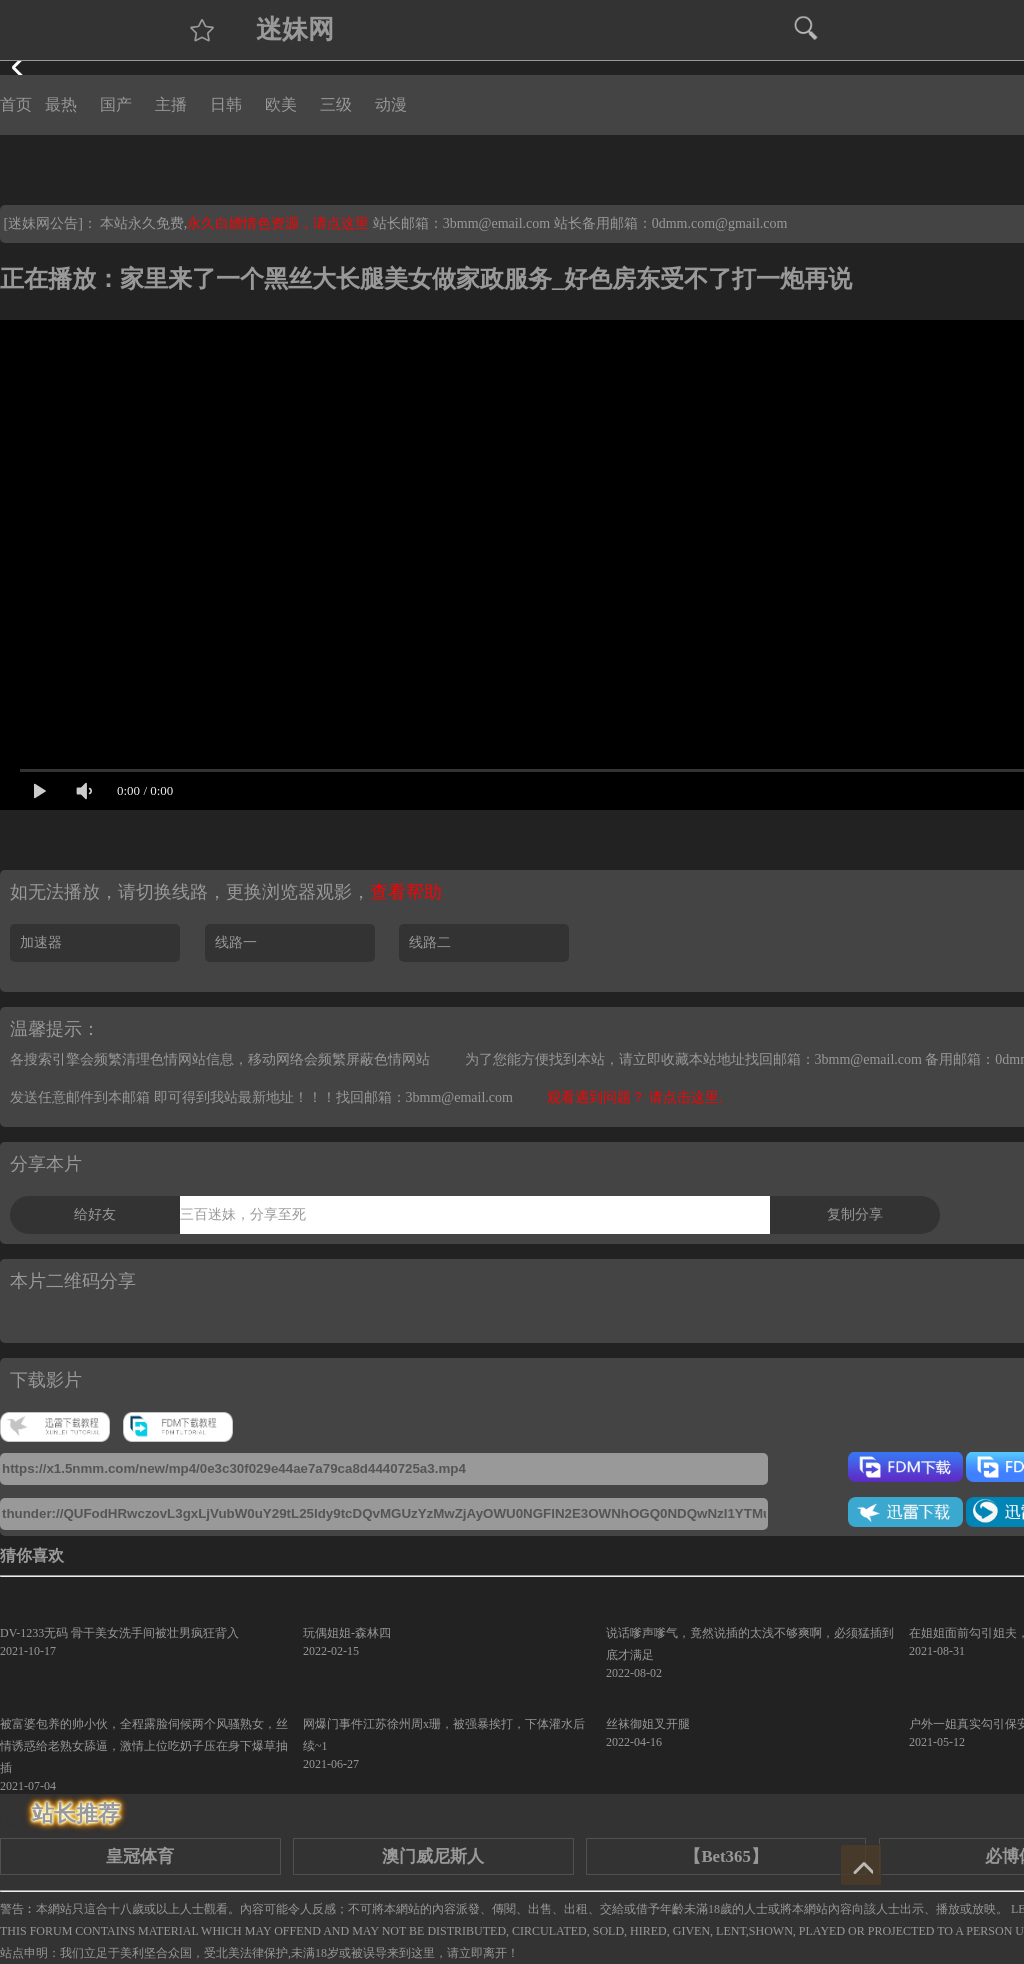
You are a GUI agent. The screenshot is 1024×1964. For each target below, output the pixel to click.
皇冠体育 (140, 1856)
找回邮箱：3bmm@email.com (424, 1097)
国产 (116, 104)
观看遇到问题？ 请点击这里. (634, 1097)
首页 (16, 104)
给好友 (95, 1214)
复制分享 (855, 1214)
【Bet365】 (725, 1856)
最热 (61, 104)
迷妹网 (295, 29)
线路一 (236, 942)
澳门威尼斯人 (433, 1856)
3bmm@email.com (496, 223)
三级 (336, 104)
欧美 (281, 104)
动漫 (391, 104)
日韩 (226, 104)
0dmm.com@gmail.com (720, 223)
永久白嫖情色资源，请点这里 (280, 223)
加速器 (41, 942)
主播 (171, 104)
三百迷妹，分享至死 (243, 1214)
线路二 (430, 942)
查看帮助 (406, 892)
